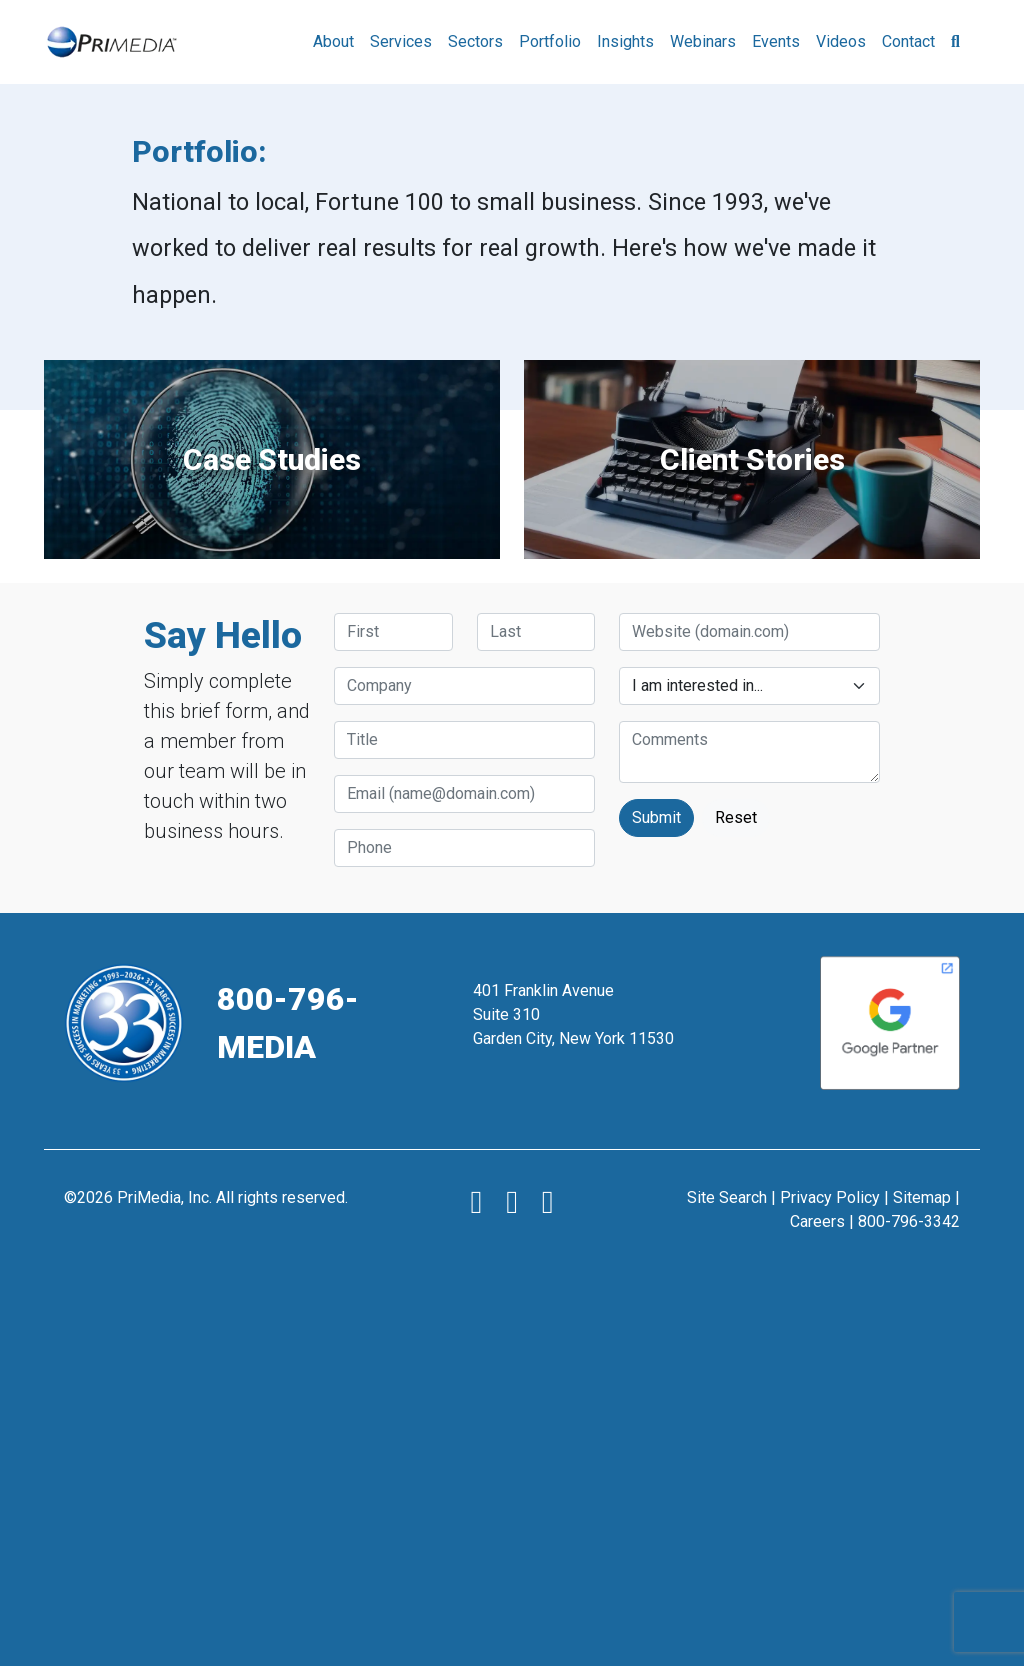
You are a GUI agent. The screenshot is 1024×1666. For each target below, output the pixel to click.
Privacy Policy (830, 1197)
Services (401, 41)
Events (776, 41)
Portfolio (550, 41)
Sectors (475, 41)
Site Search (727, 1197)
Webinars (703, 41)
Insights (625, 41)
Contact (908, 41)
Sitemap (922, 1197)
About (333, 41)
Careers (817, 1221)
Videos (841, 41)
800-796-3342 (909, 1221)
